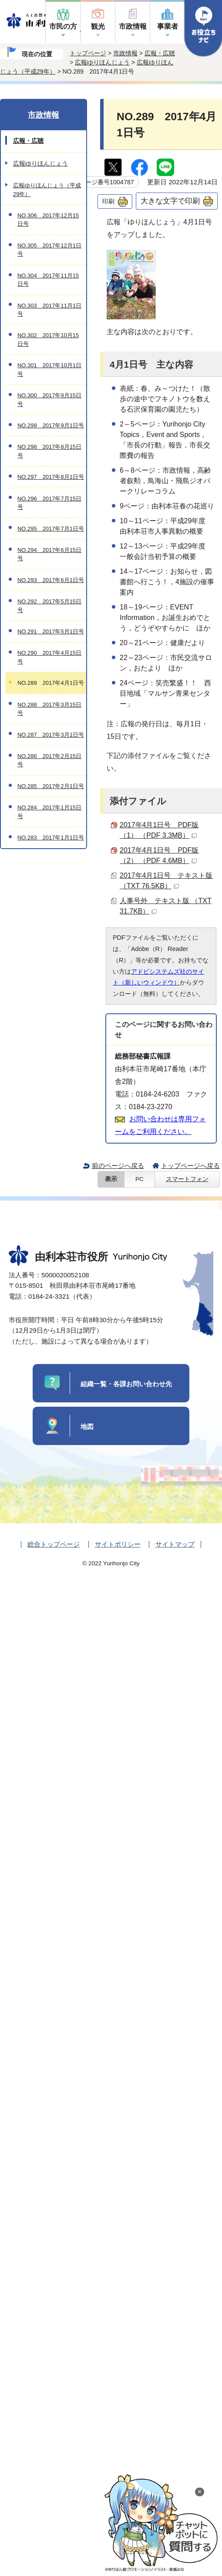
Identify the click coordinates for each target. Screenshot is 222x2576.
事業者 (167, 26)
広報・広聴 (160, 53)
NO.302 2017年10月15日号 (48, 339)
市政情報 (133, 26)
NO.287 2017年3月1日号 (50, 734)
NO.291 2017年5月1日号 (50, 631)
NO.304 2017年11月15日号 (48, 279)
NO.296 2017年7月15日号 (49, 502)
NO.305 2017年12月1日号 (49, 249)
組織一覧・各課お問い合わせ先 (126, 1384)
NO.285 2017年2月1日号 (50, 786)
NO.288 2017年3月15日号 (49, 708)
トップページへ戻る (190, 1165)
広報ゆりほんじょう (102, 62)
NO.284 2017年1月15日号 (49, 811)
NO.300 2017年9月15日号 (49, 399)
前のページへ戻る (118, 1165)
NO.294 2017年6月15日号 (49, 554)
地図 (87, 1426)
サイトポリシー (118, 1544)
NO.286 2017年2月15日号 (49, 760)
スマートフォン (187, 1179)
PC (139, 1179)
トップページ (88, 53)
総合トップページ (53, 1544)
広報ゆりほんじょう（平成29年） (47, 189)
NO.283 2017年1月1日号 (50, 837)
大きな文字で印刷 (170, 200)
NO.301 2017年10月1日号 (49, 369)
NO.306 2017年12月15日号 (48, 219)
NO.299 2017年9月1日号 (50, 425)
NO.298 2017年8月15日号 (49, 450)
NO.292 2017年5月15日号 (49, 605)
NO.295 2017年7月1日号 (50, 528)
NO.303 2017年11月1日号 (49, 309)
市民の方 (63, 26)
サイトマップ (175, 1544)
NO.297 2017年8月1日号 (50, 477)
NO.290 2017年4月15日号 (49, 657)
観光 (98, 26)
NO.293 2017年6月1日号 (50, 580)
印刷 (108, 201)
